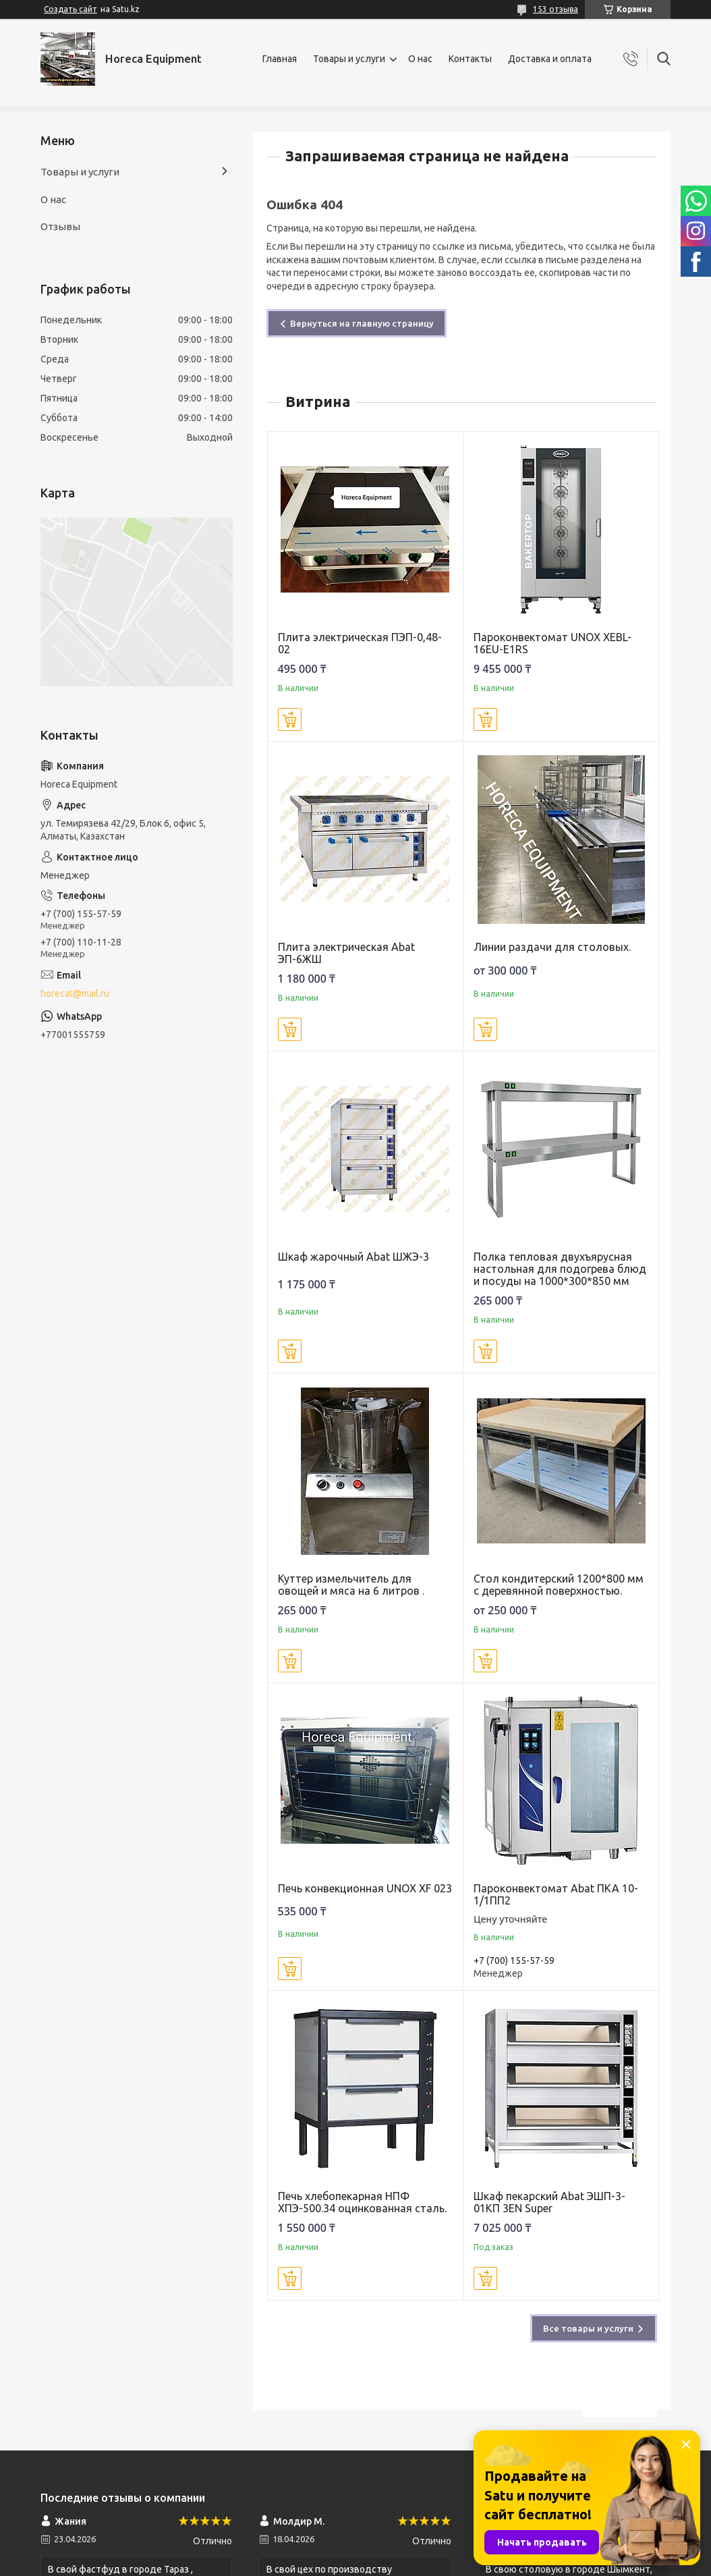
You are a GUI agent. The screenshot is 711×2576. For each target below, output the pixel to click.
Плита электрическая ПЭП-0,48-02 (360, 643)
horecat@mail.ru (74, 993)
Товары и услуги (349, 58)
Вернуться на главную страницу (362, 323)
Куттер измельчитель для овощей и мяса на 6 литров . (351, 1584)
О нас (420, 58)
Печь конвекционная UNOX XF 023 (365, 1888)
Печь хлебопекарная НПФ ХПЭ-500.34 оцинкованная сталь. (362, 2202)
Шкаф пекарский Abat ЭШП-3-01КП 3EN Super (549, 2202)
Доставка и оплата (550, 58)
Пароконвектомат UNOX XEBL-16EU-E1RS (552, 643)
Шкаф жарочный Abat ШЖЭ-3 (353, 1257)
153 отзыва (555, 9)
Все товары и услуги (588, 2328)
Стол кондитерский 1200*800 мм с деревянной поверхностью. (559, 1584)
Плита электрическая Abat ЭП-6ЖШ (346, 953)
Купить (290, 719)
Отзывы (60, 226)
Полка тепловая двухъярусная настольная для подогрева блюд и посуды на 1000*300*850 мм (560, 1269)
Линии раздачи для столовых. (552, 947)
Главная (279, 58)
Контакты (470, 58)
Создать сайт (70, 9)
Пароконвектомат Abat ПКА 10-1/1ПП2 (556, 1894)
